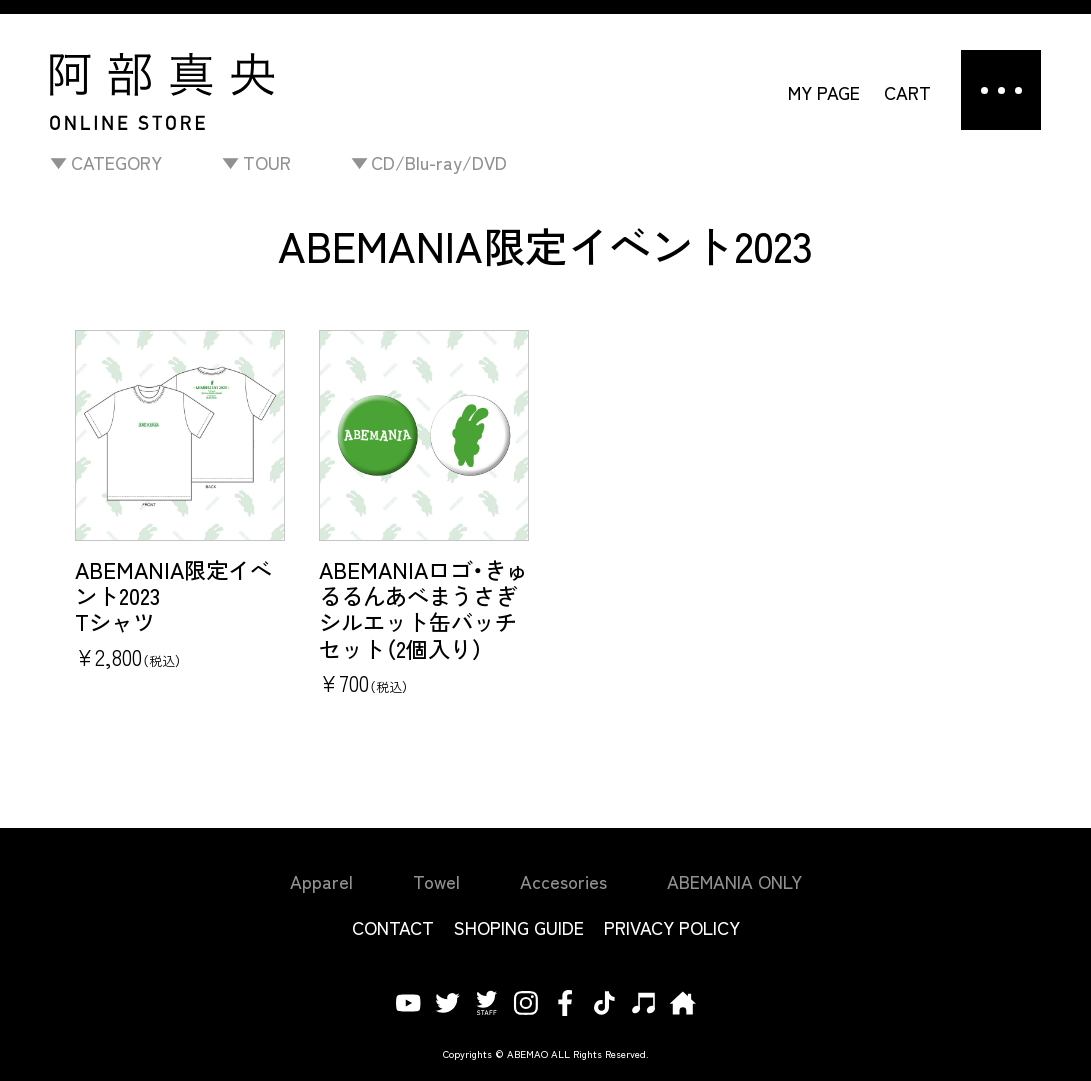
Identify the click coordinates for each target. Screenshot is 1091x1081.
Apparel (321, 881)
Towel (436, 881)
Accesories (563, 881)
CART (907, 92)
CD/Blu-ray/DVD (439, 162)
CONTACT (393, 927)
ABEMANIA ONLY (734, 881)
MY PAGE (824, 92)
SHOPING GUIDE (519, 927)
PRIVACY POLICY (672, 927)
